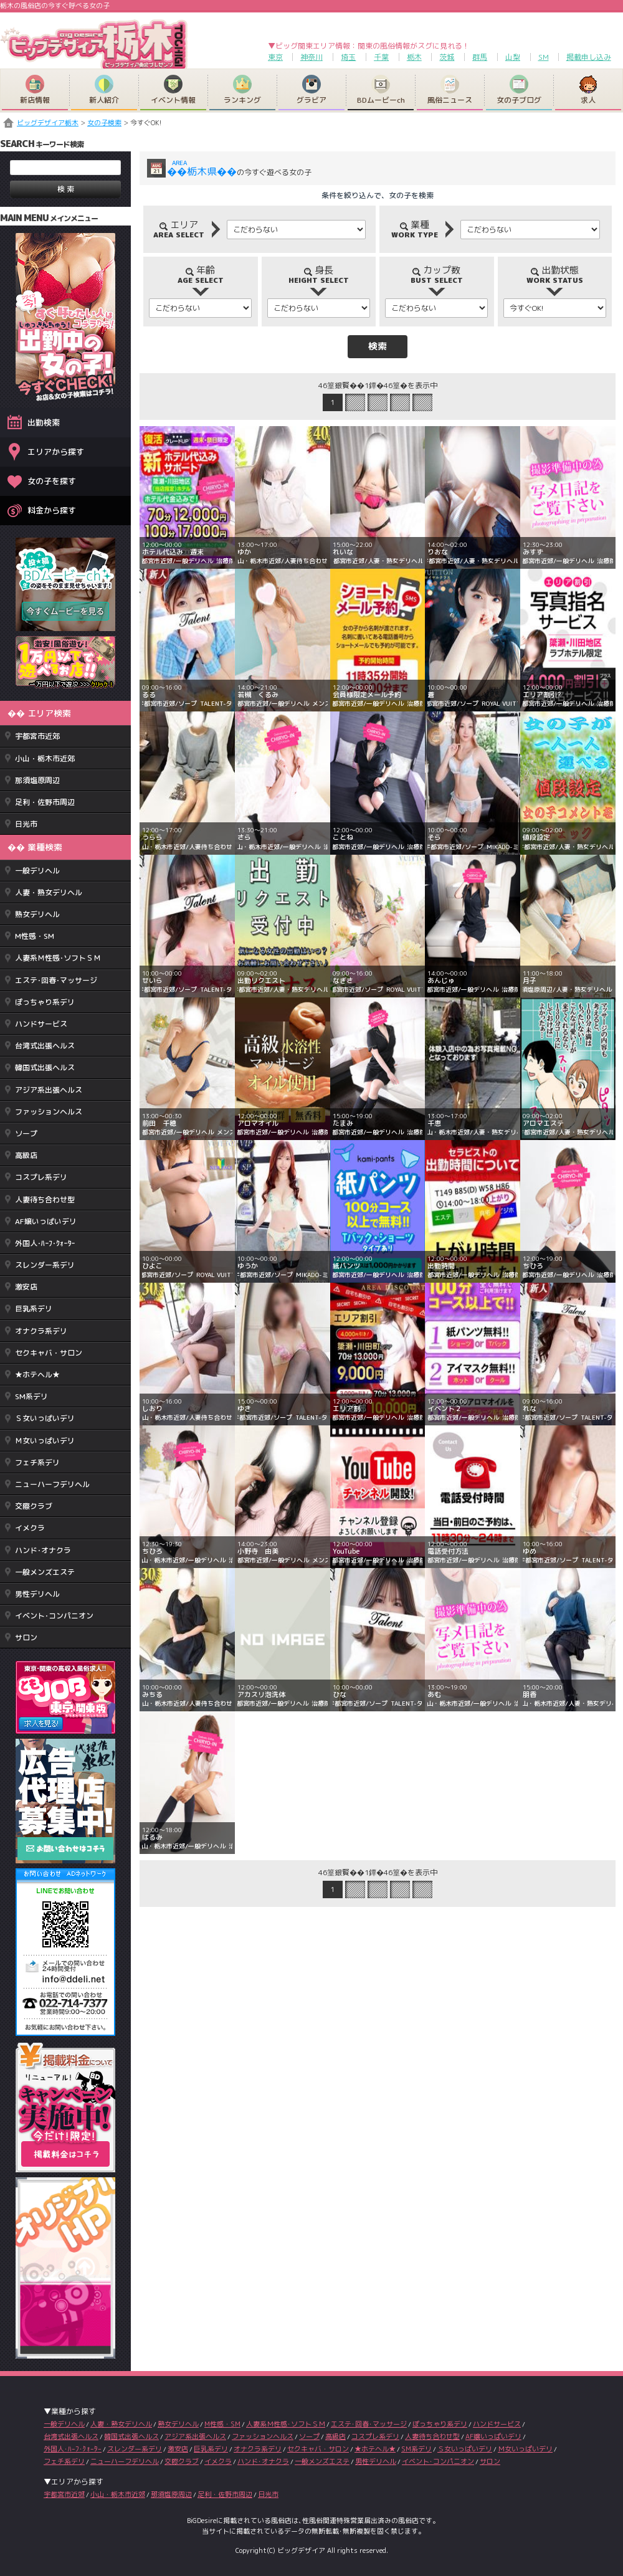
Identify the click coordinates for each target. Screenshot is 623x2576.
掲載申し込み (588, 57)
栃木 (414, 57)
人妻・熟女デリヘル (48, 892)
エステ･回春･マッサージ (56, 980)
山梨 (512, 57)
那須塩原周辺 (37, 780)
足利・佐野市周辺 (45, 802)
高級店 (26, 1155)
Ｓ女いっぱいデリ (45, 1418)
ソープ (26, 1133)
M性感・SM (34, 936)
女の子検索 (104, 122)
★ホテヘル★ (37, 1374)
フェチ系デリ (37, 1462)
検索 (377, 346)
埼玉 (348, 57)
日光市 (26, 824)
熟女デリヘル (37, 914)
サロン (26, 1637)
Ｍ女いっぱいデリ (45, 1440)
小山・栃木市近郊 (45, 758)
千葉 (381, 57)
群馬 (479, 57)
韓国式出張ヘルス (45, 1067)
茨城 (446, 57)
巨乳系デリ (33, 1308)
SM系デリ (31, 1396)
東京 (275, 57)
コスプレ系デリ (41, 1177)
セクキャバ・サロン (48, 1352)
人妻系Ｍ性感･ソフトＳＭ (58, 958)
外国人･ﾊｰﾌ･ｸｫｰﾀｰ (45, 1243)
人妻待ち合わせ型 (45, 1199)
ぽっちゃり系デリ (45, 1002)
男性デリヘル (37, 1594)
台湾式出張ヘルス (45, 1045)
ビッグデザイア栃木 (47, 122)
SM (543, 57)
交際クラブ (33, 1506)
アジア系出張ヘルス (48, 1090)
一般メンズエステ (45, 1572)
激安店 (26, 1286)
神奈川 (311, 57)
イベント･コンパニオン (54, 1615)
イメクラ (30, 1528)
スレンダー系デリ (45, 1265)
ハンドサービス (41, 1024)
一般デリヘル (37, 870)
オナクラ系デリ (41, 1331)
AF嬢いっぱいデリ (46, 1221)
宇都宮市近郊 (37, 736)
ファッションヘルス (48, 1111)
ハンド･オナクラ (43, 1550)
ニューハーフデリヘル (52, 1484)
